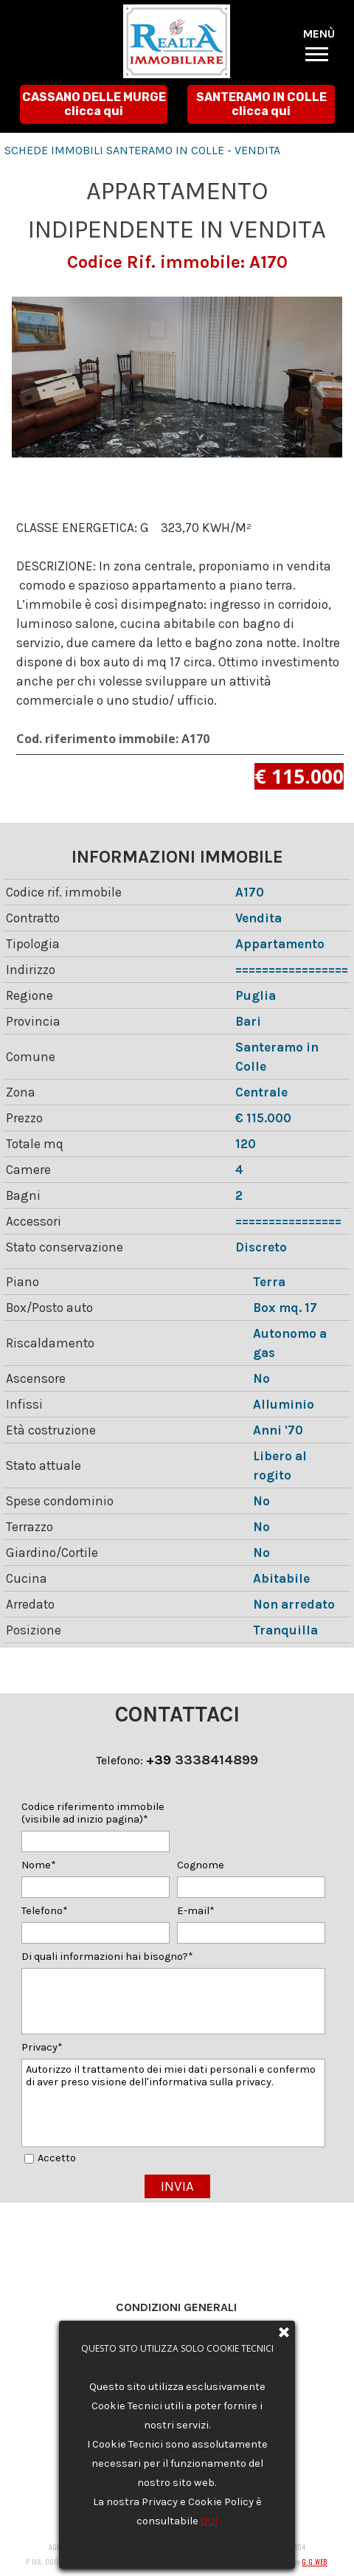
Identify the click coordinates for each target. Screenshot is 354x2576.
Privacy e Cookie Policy (176, 2326)
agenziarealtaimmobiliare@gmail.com (195, 2418)
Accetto (57, 2158)
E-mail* (196, 1911)
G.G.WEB (314, 2562)
